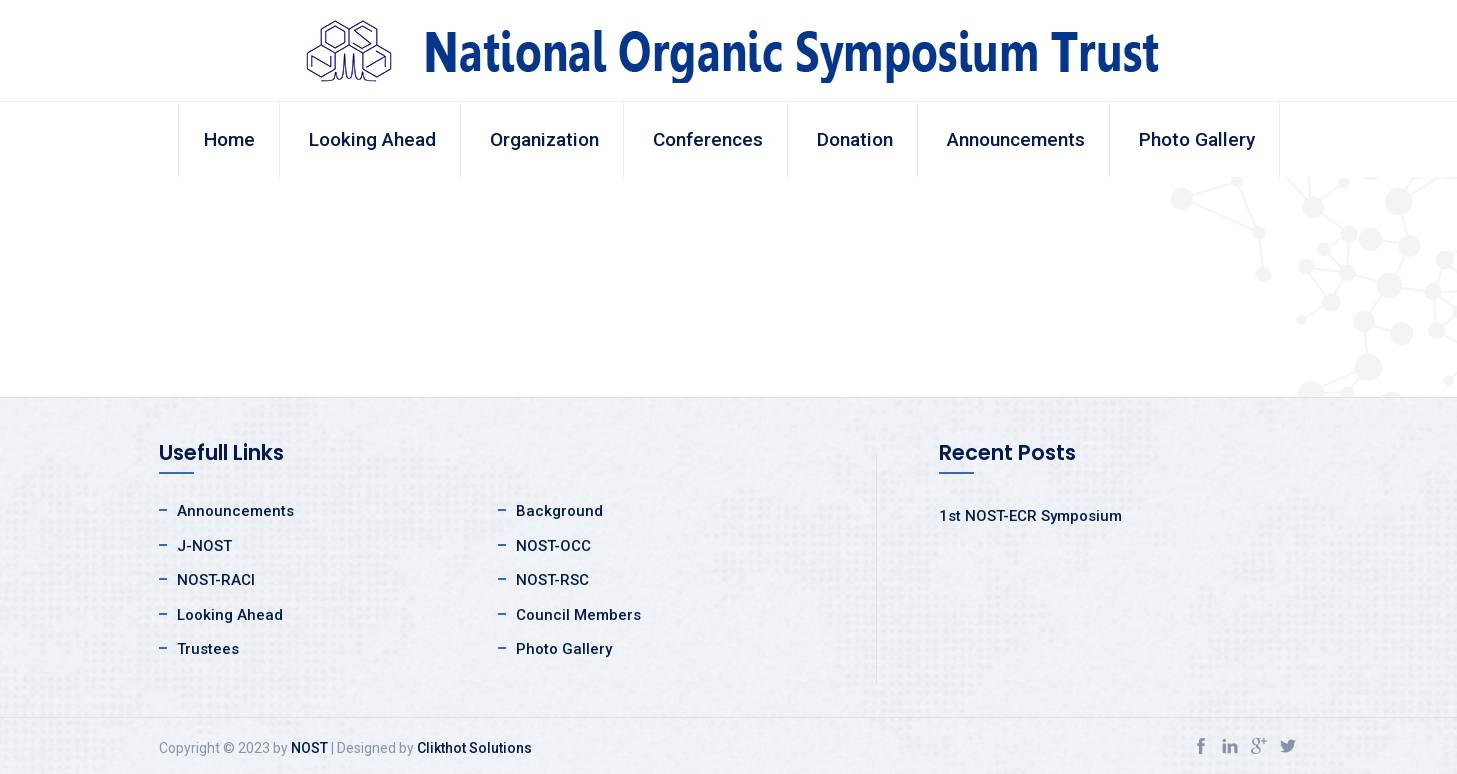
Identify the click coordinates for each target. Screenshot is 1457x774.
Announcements (1016, 139)
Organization (544, 139)
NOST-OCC (553, 546)
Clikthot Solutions (474, 748)
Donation (855, 139)
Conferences (708, 139)
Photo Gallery (1197, 139)
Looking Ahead (372, 139)
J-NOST (204, 546)
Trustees (208, 649)
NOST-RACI (216, 580)
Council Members (578, 615)
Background (559, 511)
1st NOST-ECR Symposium (1030, 516)
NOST (309, 748)
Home (229, 139)
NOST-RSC (552, 580)
